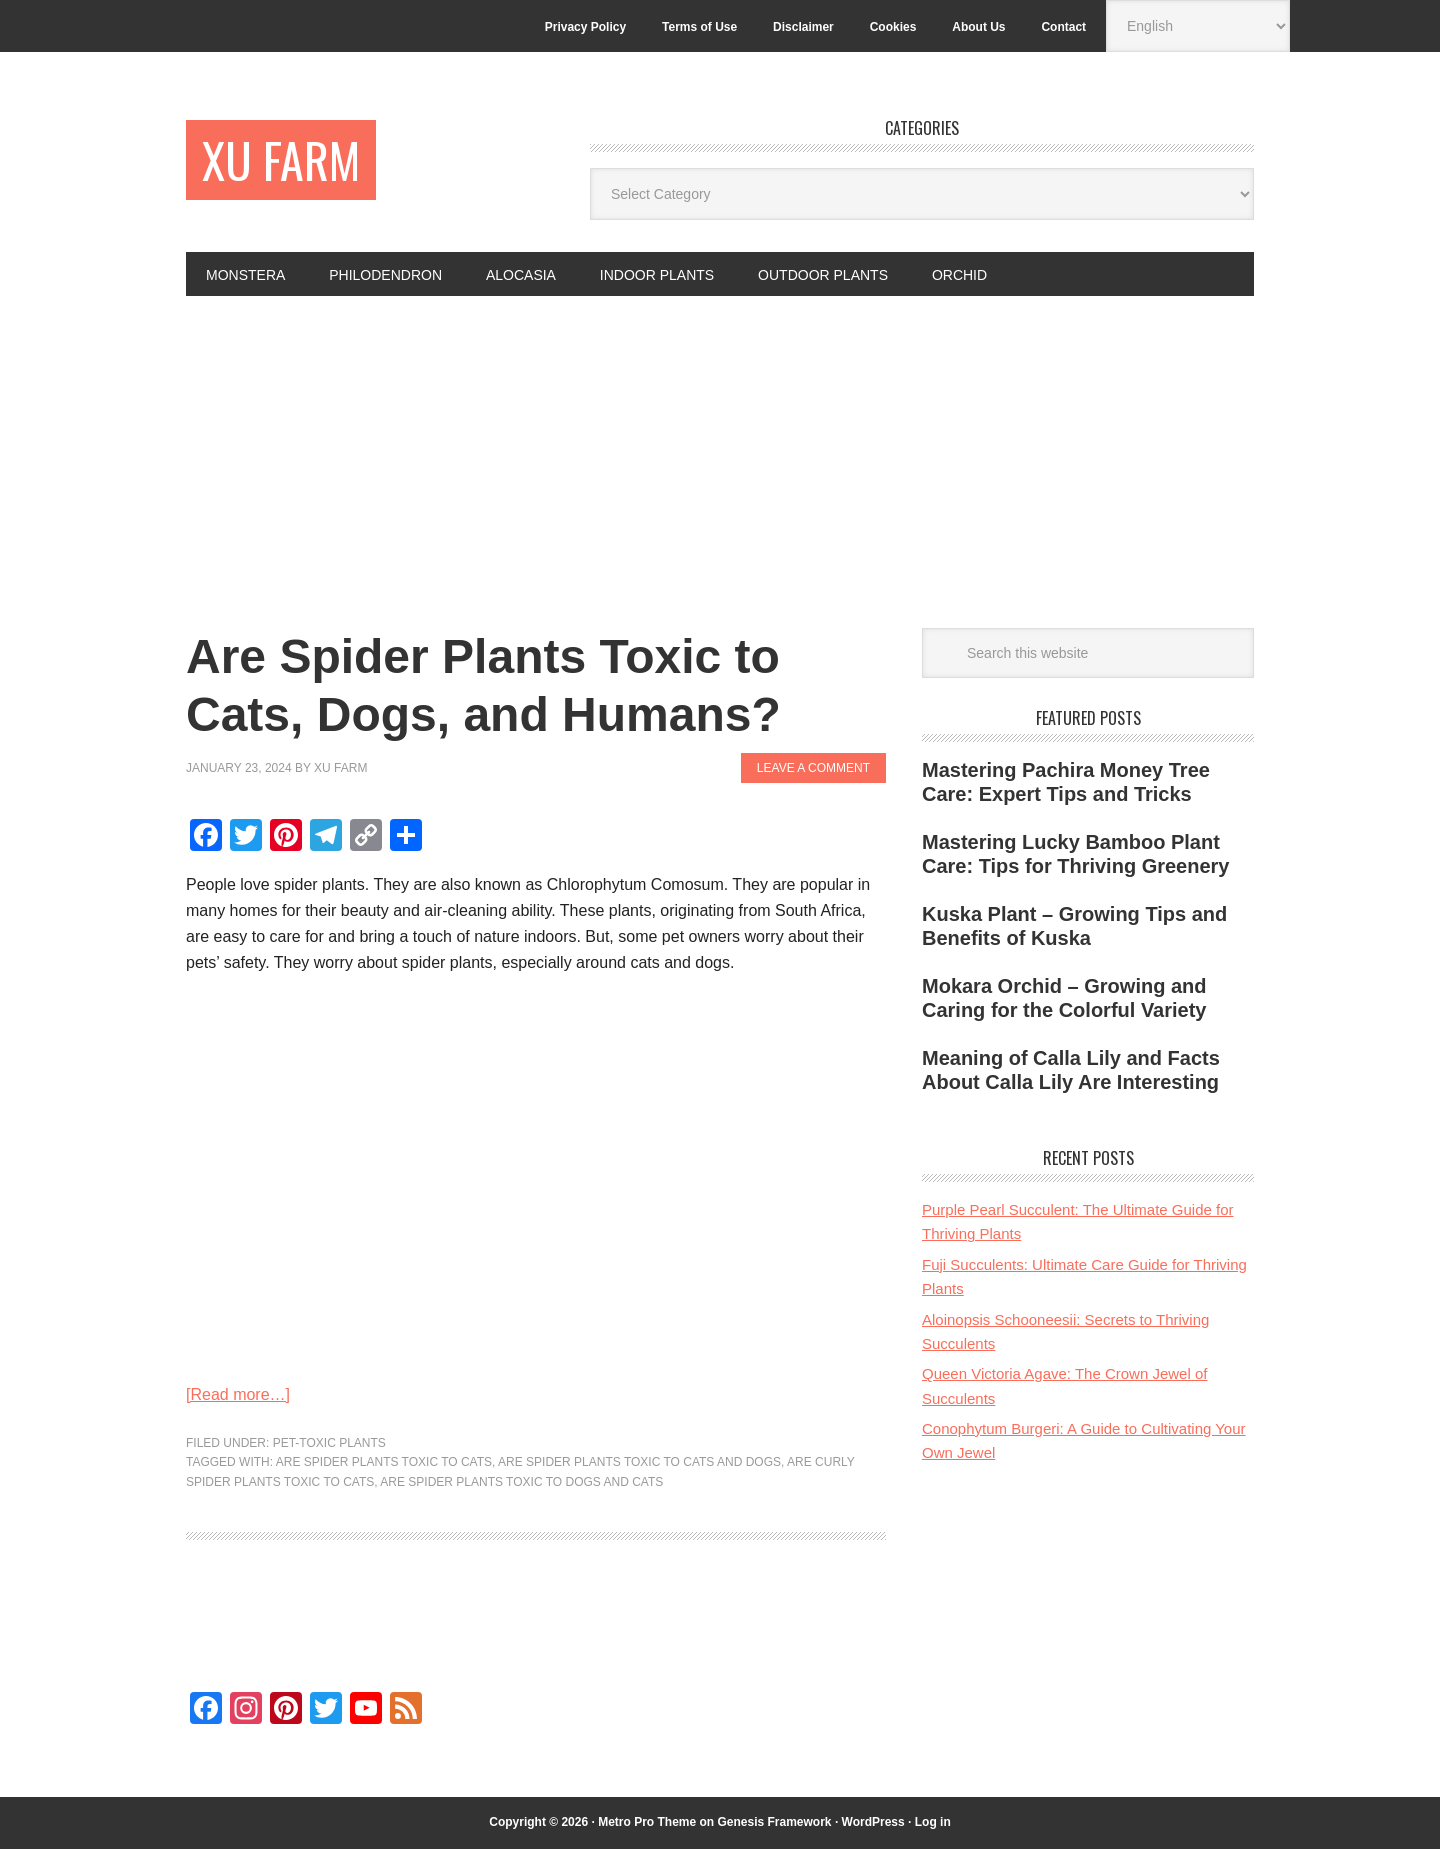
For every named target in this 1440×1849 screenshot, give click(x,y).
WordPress (873, 1822)
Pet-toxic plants (329, 1443)
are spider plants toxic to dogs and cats (521, 1482)
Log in (933, 1822)
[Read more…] (238, 1394)
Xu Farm (281, 159)
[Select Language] (1198, 26)
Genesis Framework (774, 1822)
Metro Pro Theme (647, 1822)
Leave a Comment (813, 768)
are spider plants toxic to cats (384, 1462)
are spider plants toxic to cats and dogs (639, 1462)
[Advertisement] (720, 446)
